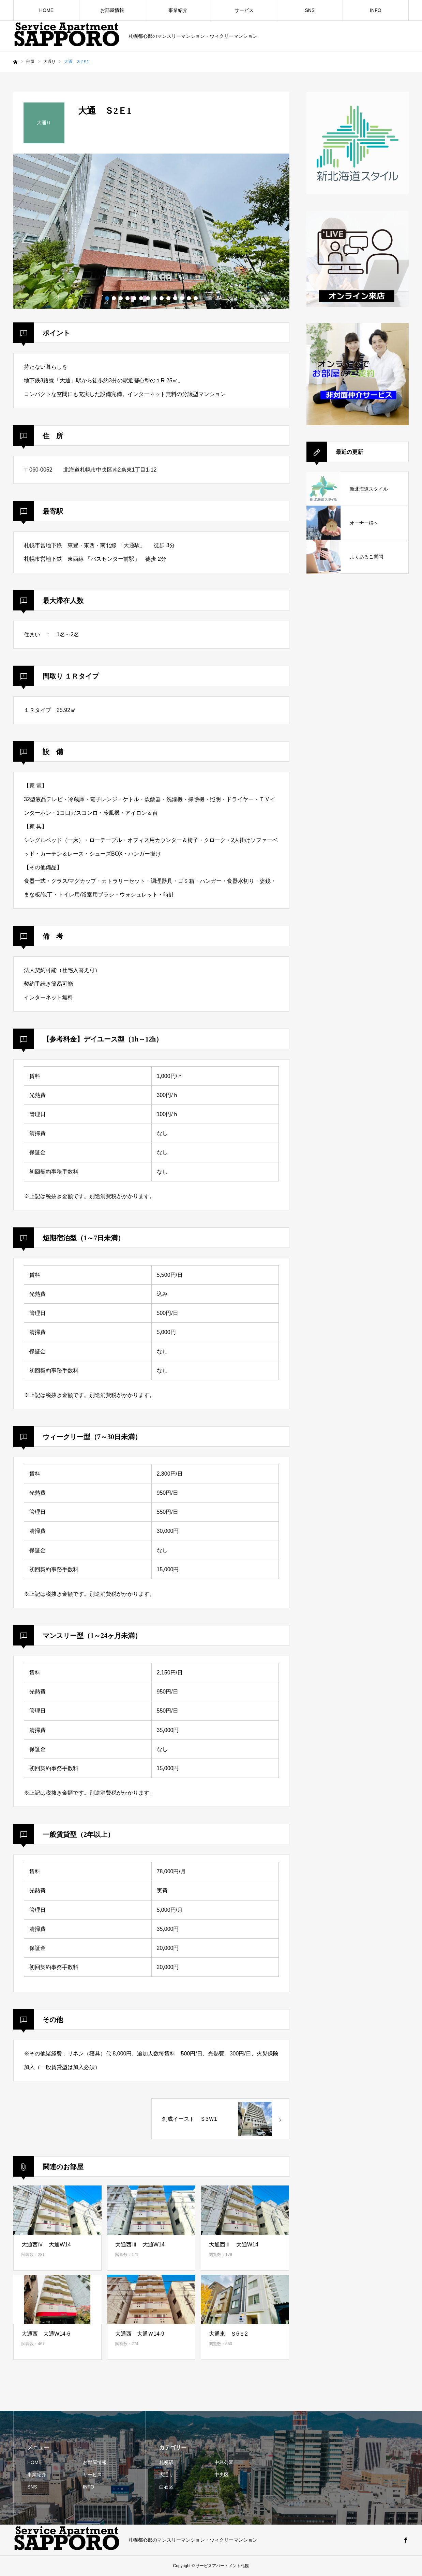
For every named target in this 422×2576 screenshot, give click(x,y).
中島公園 (223, 2462)
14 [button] (196, 298)
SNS (310, 10)
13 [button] (189, 298)
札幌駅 (166, 2462)
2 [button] (114, 298)
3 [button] (121, 298)
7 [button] (148, 298)
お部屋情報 (112, 10)
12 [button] (182, 298)
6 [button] (141, 298)
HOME (46, 10)
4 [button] (127, 298)
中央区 (221, 2474)
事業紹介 (177, 10)
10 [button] (168, 298)
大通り (166, 2474)
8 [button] (155, 298)
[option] (151, 231)
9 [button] (162, 298)
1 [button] (107, 298)
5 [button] (134, 298)
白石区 (166, 2487)
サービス (244, 10)
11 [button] (175, 298)
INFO (375, 10)
